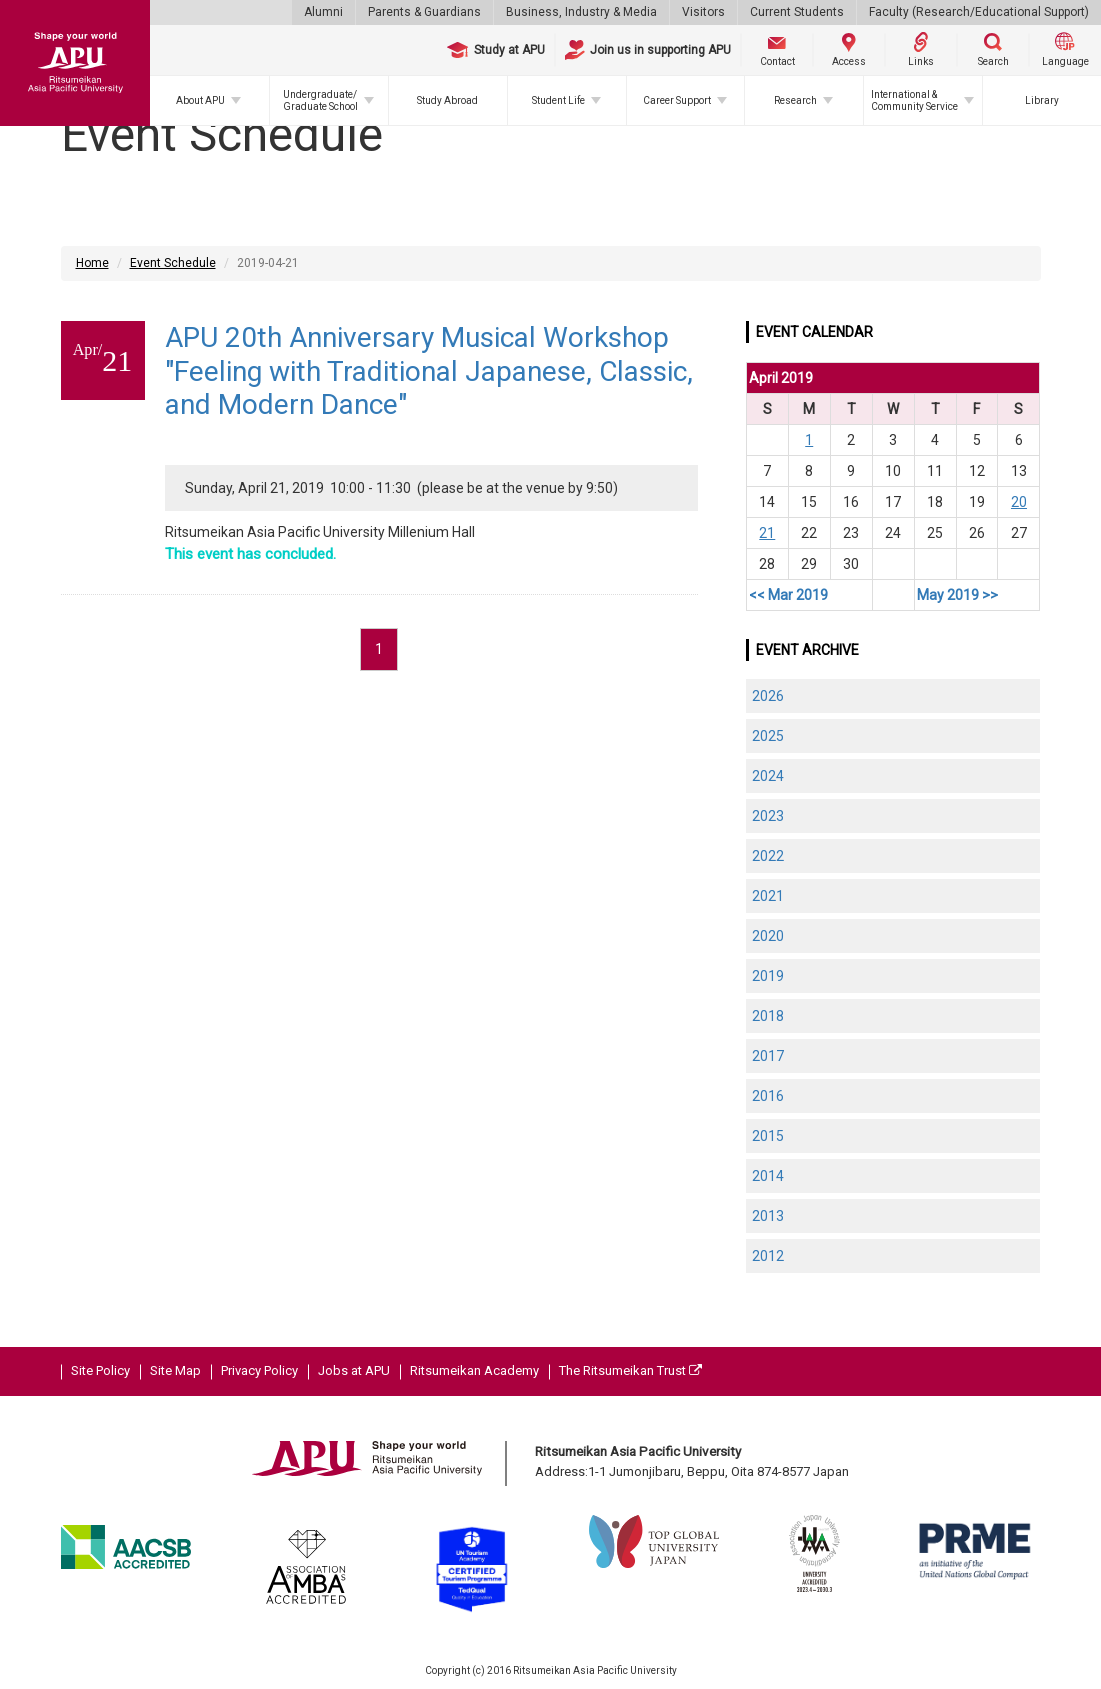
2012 (768, 1256)
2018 (768, 1016)
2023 (768, 816)
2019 (768, 976)
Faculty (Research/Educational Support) (979, 12)
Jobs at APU (354, 1370)
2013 (768, 1216)
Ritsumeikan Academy (474, 1370)
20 (1019, 502)
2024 (768, 776)
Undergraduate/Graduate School (320, 100)
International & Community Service (914, 100)
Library (1042, 100)
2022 (768, 856)
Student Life (558, 100)
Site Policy (100, 1370)
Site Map (175, 1370)
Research (795, 100)
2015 (768, 1136)
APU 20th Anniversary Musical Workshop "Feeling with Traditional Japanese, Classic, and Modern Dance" (429, 371)
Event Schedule (173, 263)
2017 (768, 1056)
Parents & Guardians (424, 12)
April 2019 (781, 378)
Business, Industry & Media (581, 12)
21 (767, 533)
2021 (768, 896)
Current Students (797, 12)
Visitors (703, 12)
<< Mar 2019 (788, 595)
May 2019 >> (957, 595)
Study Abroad (447, 100)
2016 (768, 1096)
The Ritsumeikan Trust (630, 1370)
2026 (768, 696)
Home (92, 263)
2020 (768, 936)
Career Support (677, 100)
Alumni (323, 12)
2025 (768, 736)
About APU (200, 100)
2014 (768, 1176)
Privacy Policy (259, 1370)
